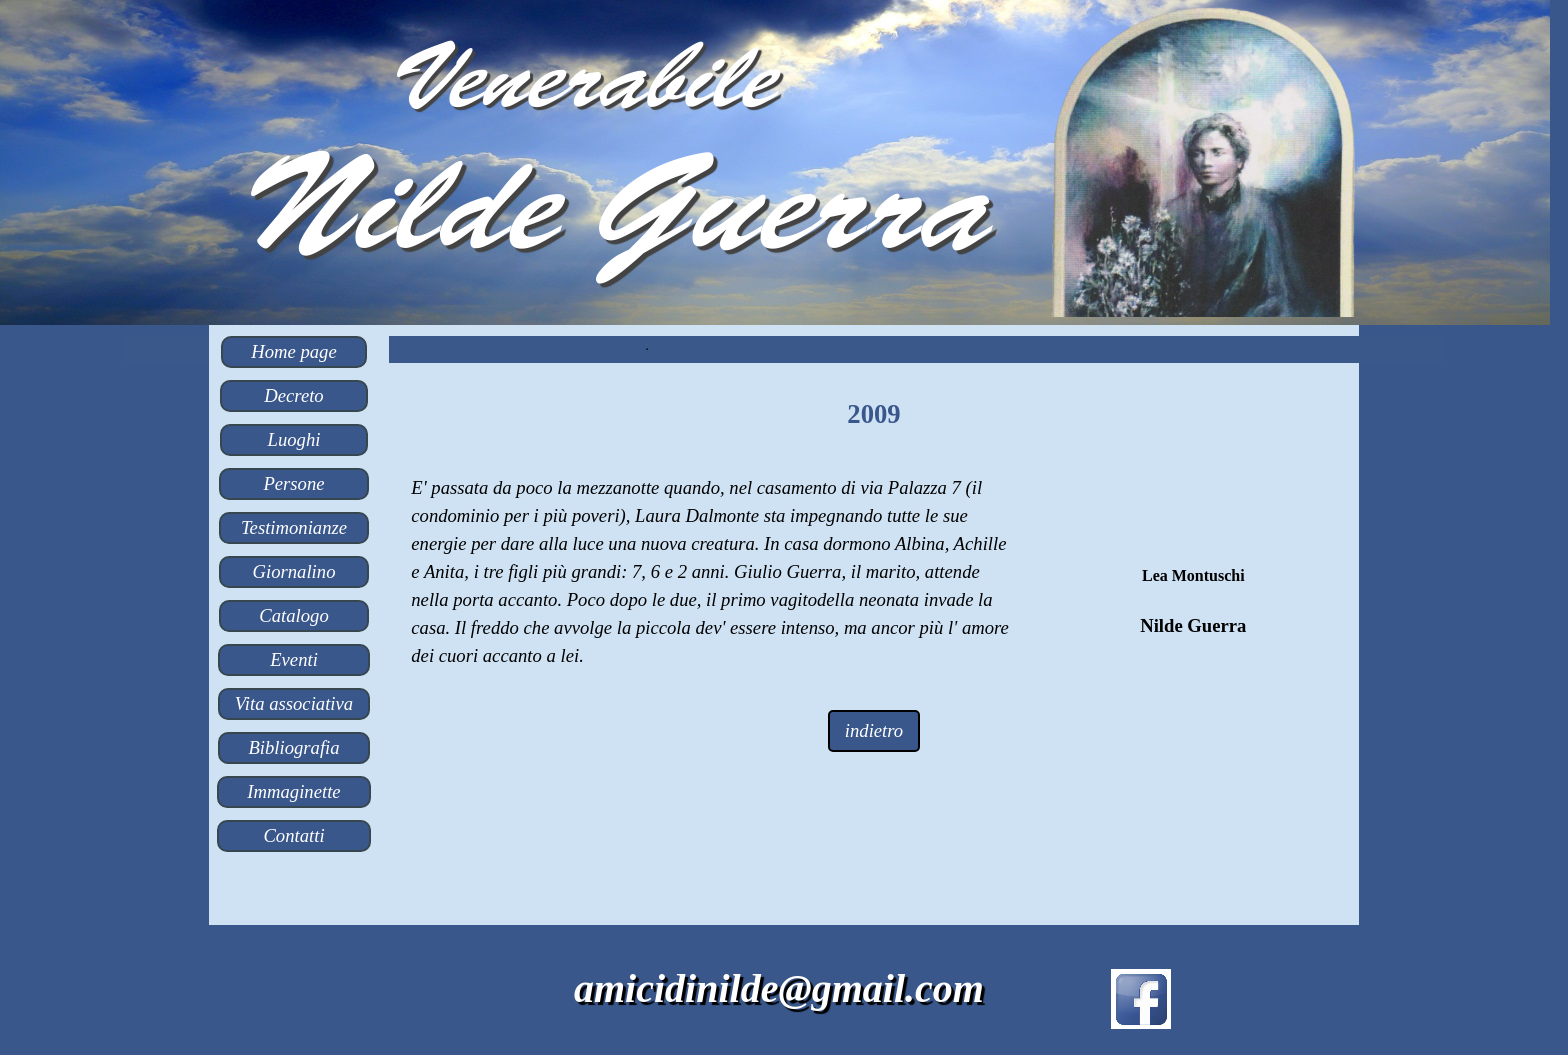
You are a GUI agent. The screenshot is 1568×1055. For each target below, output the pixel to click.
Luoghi (294, 439)
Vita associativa (294, 703)
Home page (293, 351)
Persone (293, 483)
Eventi (294, 659)
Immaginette (293, 791)
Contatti (293, 835)
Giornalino (294, 571)
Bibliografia (293, 747)
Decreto (293, 395)
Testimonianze (294, 527)
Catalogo (293, 615)
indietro (874, 730)
